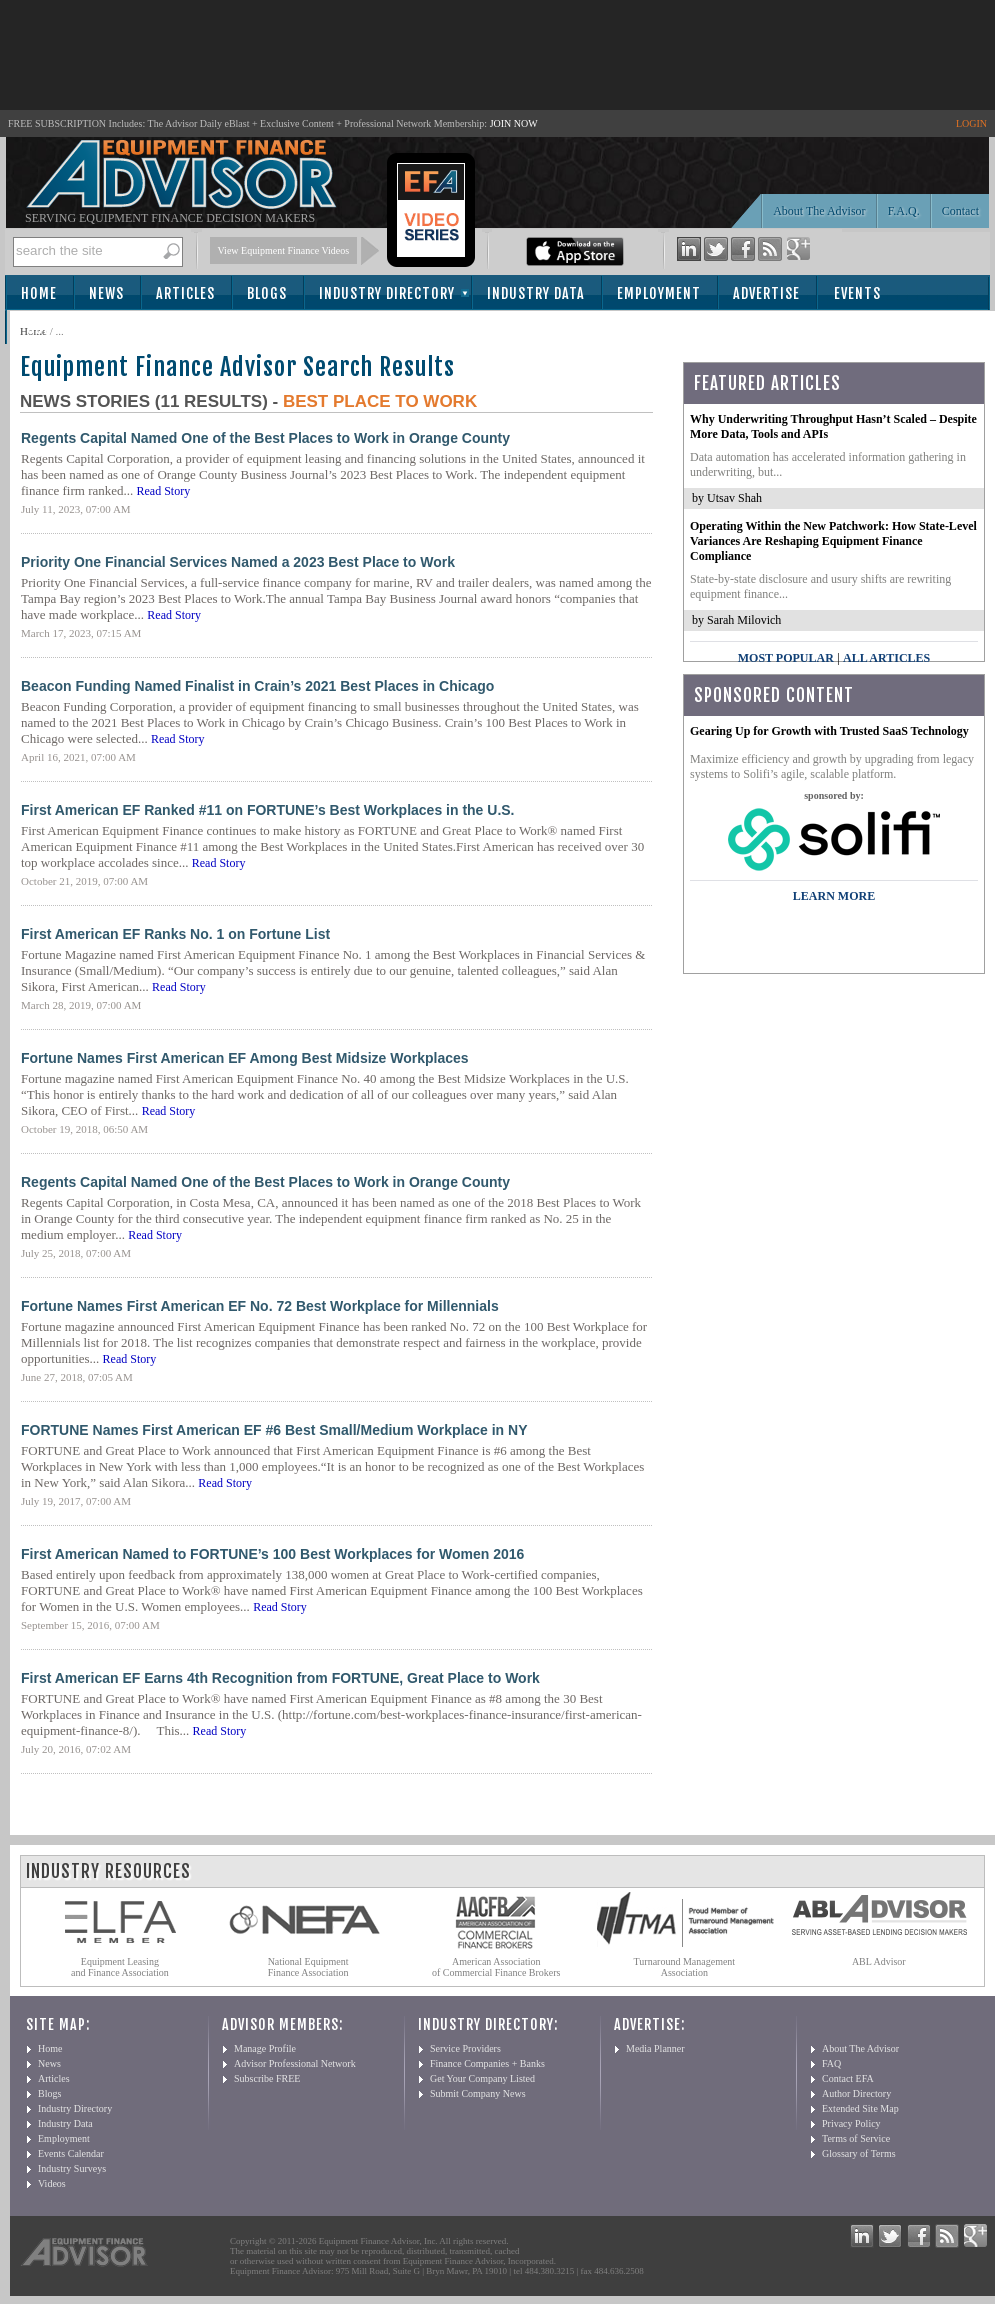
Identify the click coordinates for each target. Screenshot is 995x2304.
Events (857, 293)
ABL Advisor (879, 1961)
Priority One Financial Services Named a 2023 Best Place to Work (238, 562)
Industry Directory (387, 293)
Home (39, 293)
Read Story (164, 491)
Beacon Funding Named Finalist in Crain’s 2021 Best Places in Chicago (257, 686)
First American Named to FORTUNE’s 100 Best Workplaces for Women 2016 (272, 1554)
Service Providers (465, 2048)
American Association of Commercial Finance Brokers (496, 1967)
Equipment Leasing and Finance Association (120, 1967)
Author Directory (856, 2093)
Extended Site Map (860, 2108)
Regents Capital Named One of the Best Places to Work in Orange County (265, 438)
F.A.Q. (904, 211)
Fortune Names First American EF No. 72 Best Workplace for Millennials (260, 1306)
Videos (52, 2183)
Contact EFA (848, 2078)
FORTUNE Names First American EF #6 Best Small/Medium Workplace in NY (274, 1430)
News (106, 293)
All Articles (886, 658)
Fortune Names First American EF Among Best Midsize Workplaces (245, 1058)
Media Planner (655, 2048)
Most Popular (786, 658)
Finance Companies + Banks (487, 2063)
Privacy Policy (851, 2123)
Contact (960, 211)
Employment (659, 293)
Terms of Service (856, 2138)
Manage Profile (265, 2048)
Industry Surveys (72, 2168)
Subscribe (61, 328)
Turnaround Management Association (685, 1967)
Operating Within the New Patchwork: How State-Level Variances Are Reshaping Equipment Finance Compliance (833, 541)
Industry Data (536, 293)
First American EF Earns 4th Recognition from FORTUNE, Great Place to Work (280, 1678)
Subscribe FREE (267, 2078)
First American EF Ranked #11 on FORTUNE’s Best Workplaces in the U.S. (268, 810)
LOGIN (971, 123)
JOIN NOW (514, 123)
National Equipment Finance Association (308, 1967)
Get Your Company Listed (482, 2078)
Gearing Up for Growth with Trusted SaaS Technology (829, 731)
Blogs (267, 293)
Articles (185, 293)
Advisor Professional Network (295, 2063)
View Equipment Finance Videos (284, 250)
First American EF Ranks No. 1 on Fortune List (175, 934)
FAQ (831, 2063)
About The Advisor (819, 211)
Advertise (766, 293)
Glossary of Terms (859, 2153)
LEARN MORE (834, 896)
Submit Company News (478, 2093)
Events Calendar (71, 2153)
